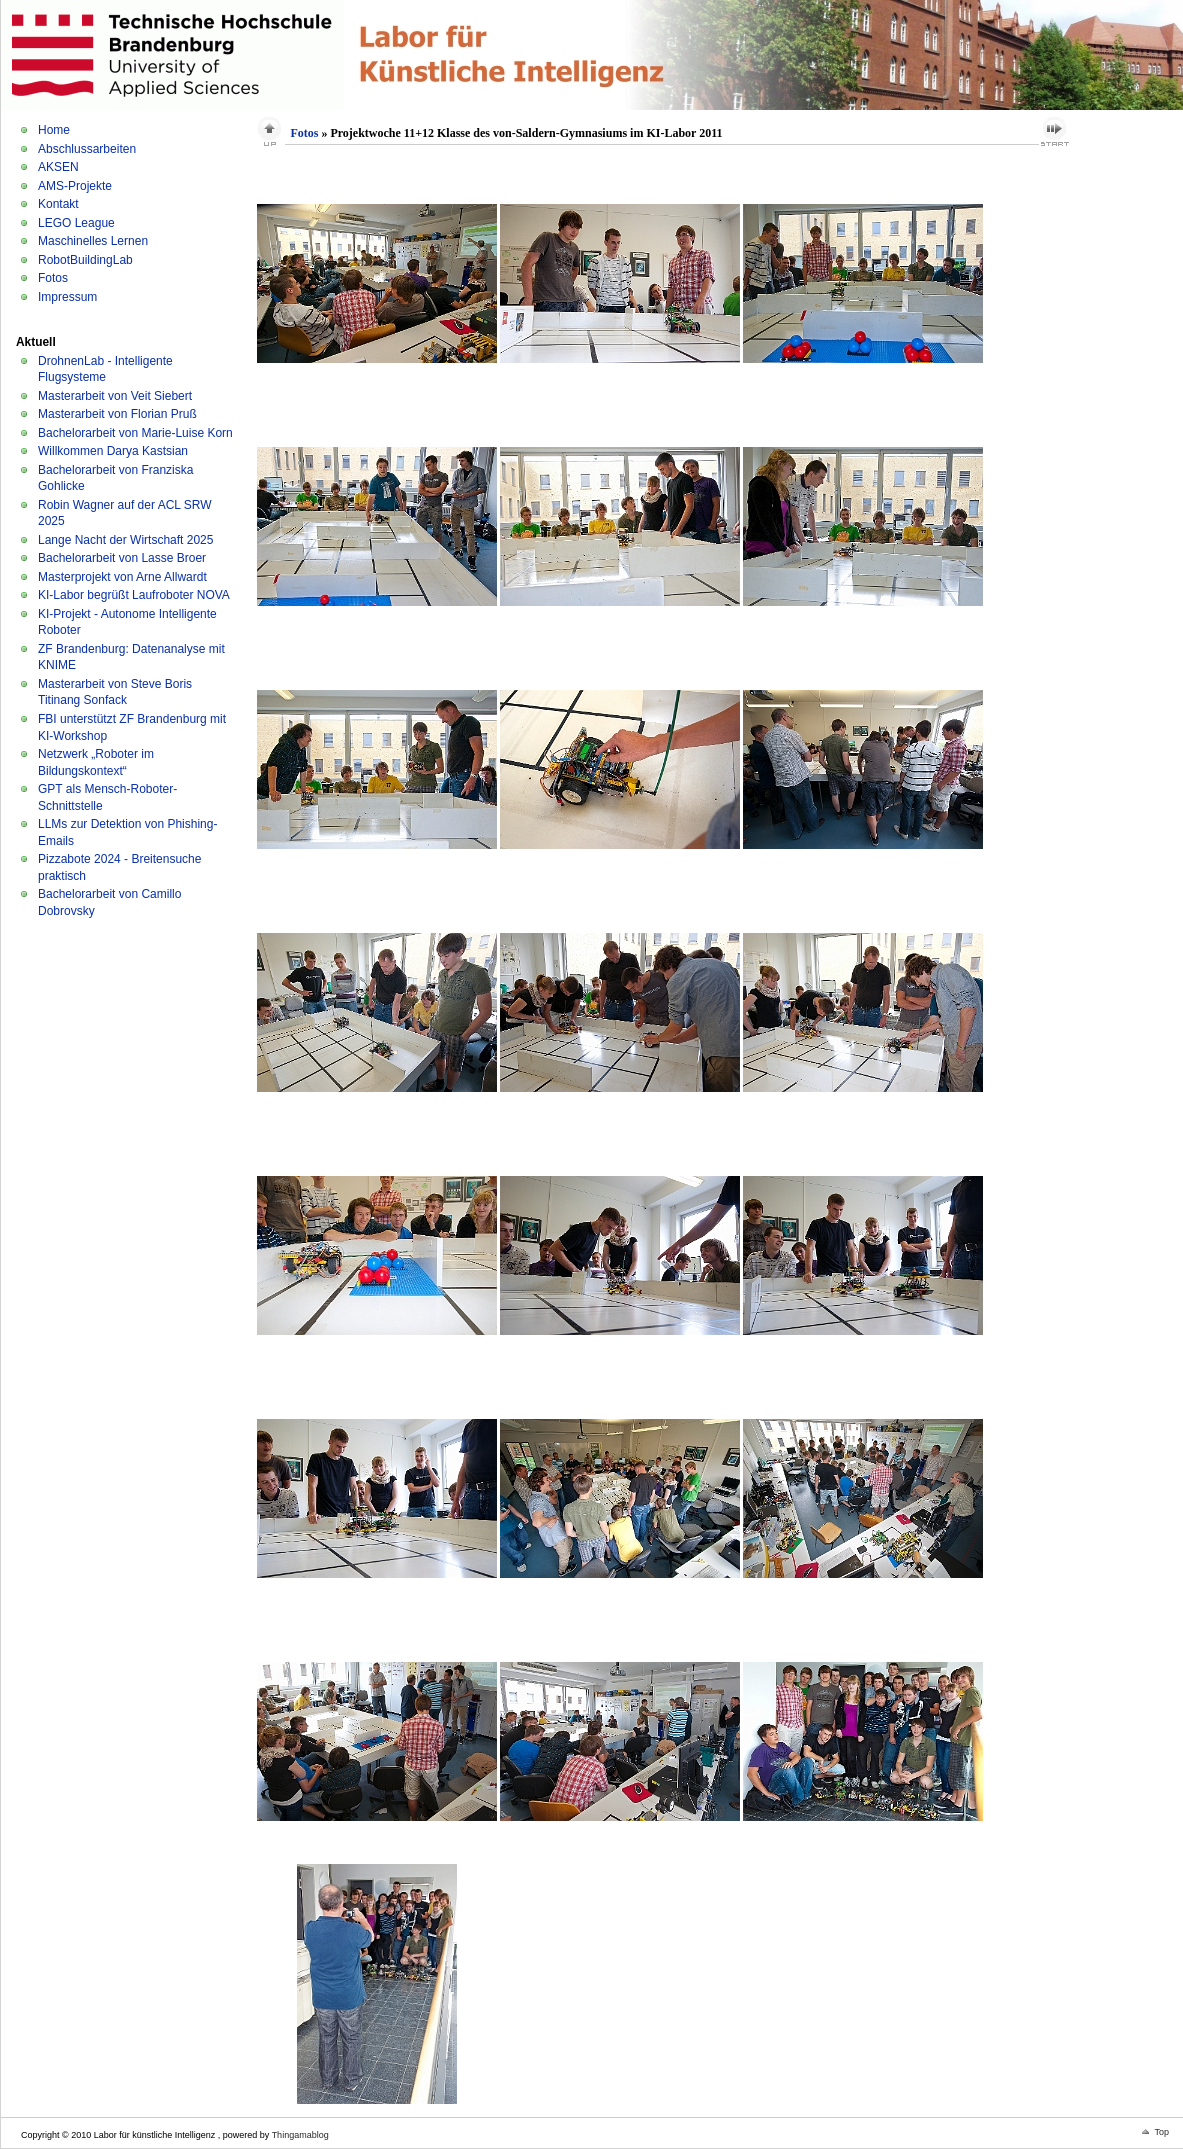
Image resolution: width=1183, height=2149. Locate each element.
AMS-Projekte (75, 186)
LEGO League (76, 223)
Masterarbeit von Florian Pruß (117, 414)
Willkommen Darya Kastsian (113, 451)
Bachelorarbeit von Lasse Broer (122, 558)
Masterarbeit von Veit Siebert (115, 396)
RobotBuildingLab (85, 260)
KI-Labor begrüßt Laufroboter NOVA (134, 595)
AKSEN (58, 167)
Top (1161, 2132)
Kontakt (58, 204)
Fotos (53, 278)
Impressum (67, 297)
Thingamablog (300, 2135)
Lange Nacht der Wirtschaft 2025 (125, 540)
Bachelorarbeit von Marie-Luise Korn (135, 433)
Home (54, 130)
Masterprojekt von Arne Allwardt (122, 577)
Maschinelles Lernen (93, 241)
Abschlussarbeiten (87, 149)
